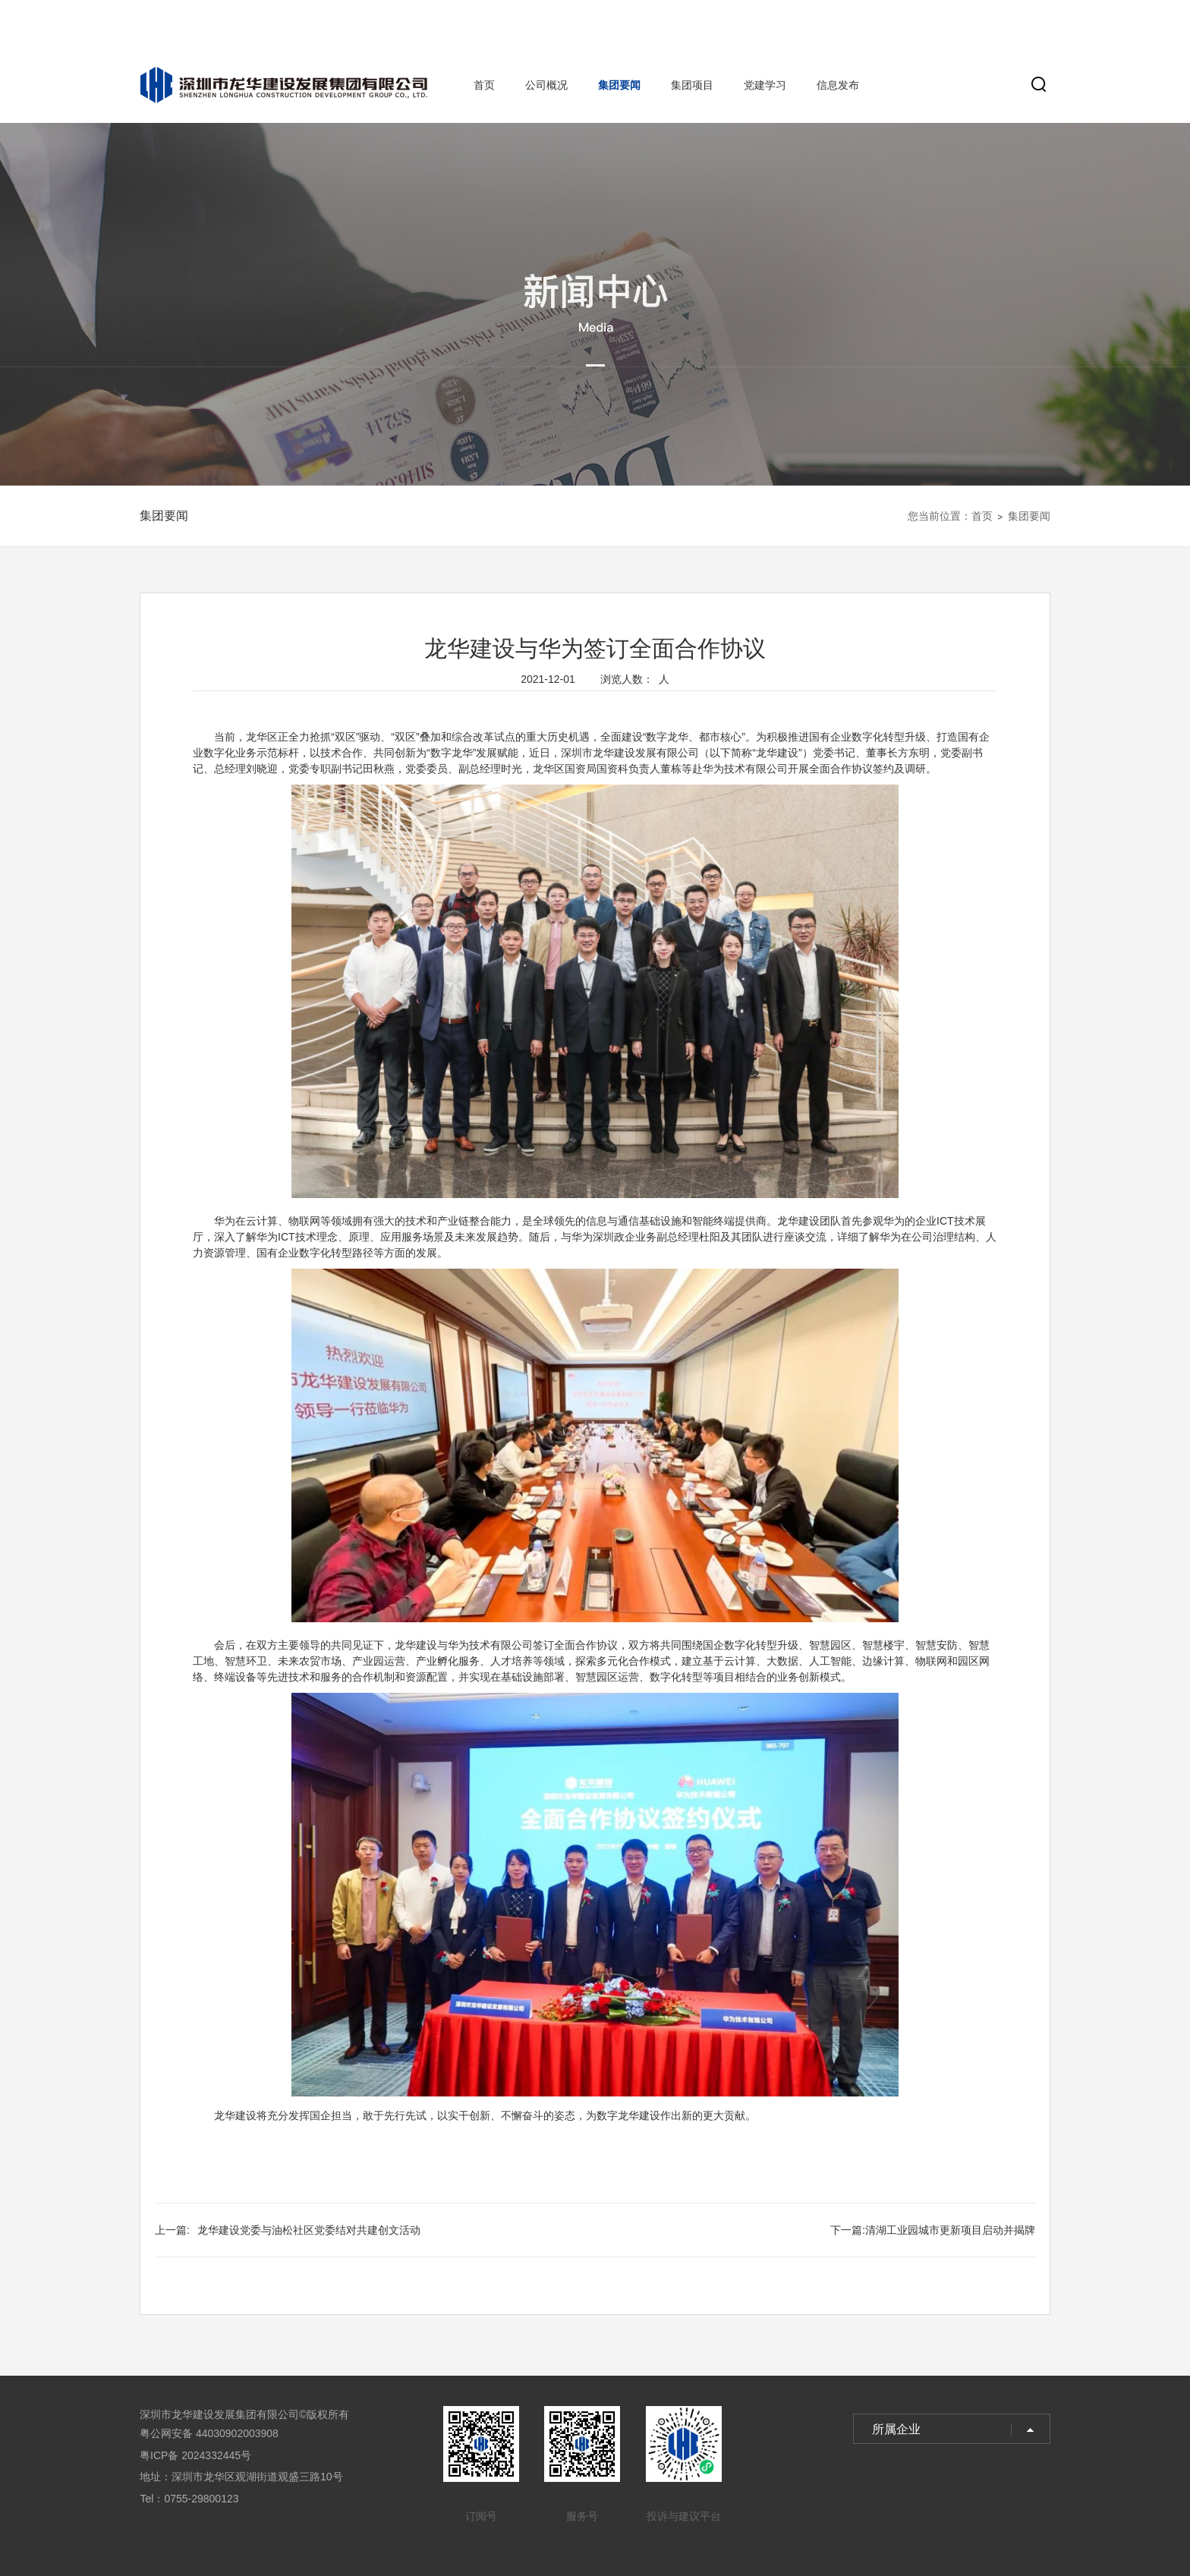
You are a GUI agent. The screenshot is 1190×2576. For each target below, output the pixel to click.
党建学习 (765, 85)
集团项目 (692, 85)
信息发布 (838, 85)
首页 (484, 85)
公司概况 (546, 85)
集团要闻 (619, 85)
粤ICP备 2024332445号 (195, 2455)
